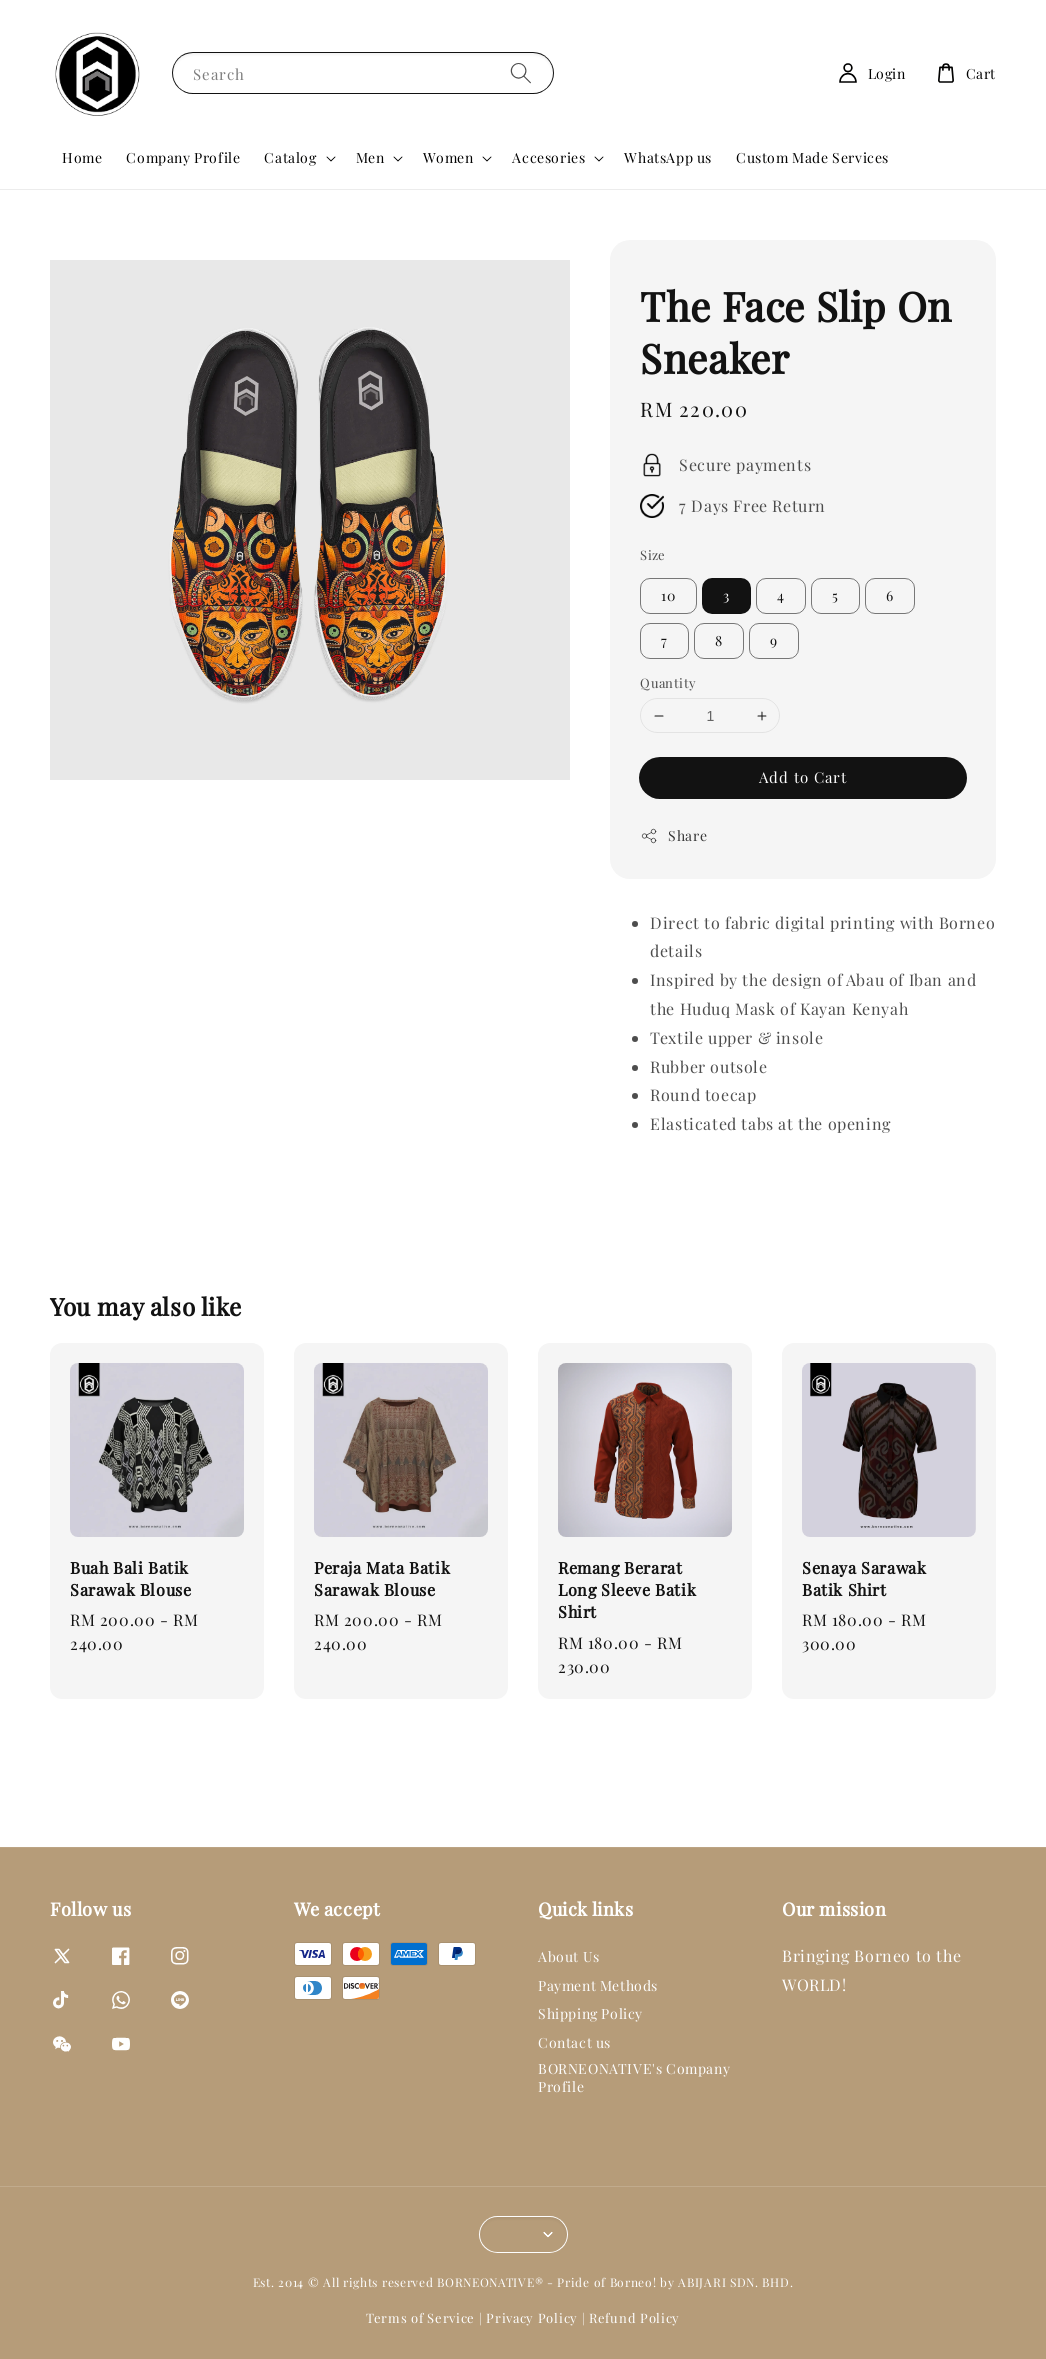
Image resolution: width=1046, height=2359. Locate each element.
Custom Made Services (812, 157)
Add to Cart (803, 777)
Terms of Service (420, 2317)
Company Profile (183, 157)
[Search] (521, 72)
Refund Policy (634, 2317)
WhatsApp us (668, 157)
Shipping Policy (590, 2013)
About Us (569, 1957)
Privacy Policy (532, 2317)
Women (448, 158)
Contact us (574, 2042)
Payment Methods (598, 1985)
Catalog (290, 158)
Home (82, 157)
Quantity (668, 682)
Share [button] (673, 835)
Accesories (548, 158)
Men (370, 158)
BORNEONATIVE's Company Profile (634, 2077)
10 (668, 595)
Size (653, 554)
